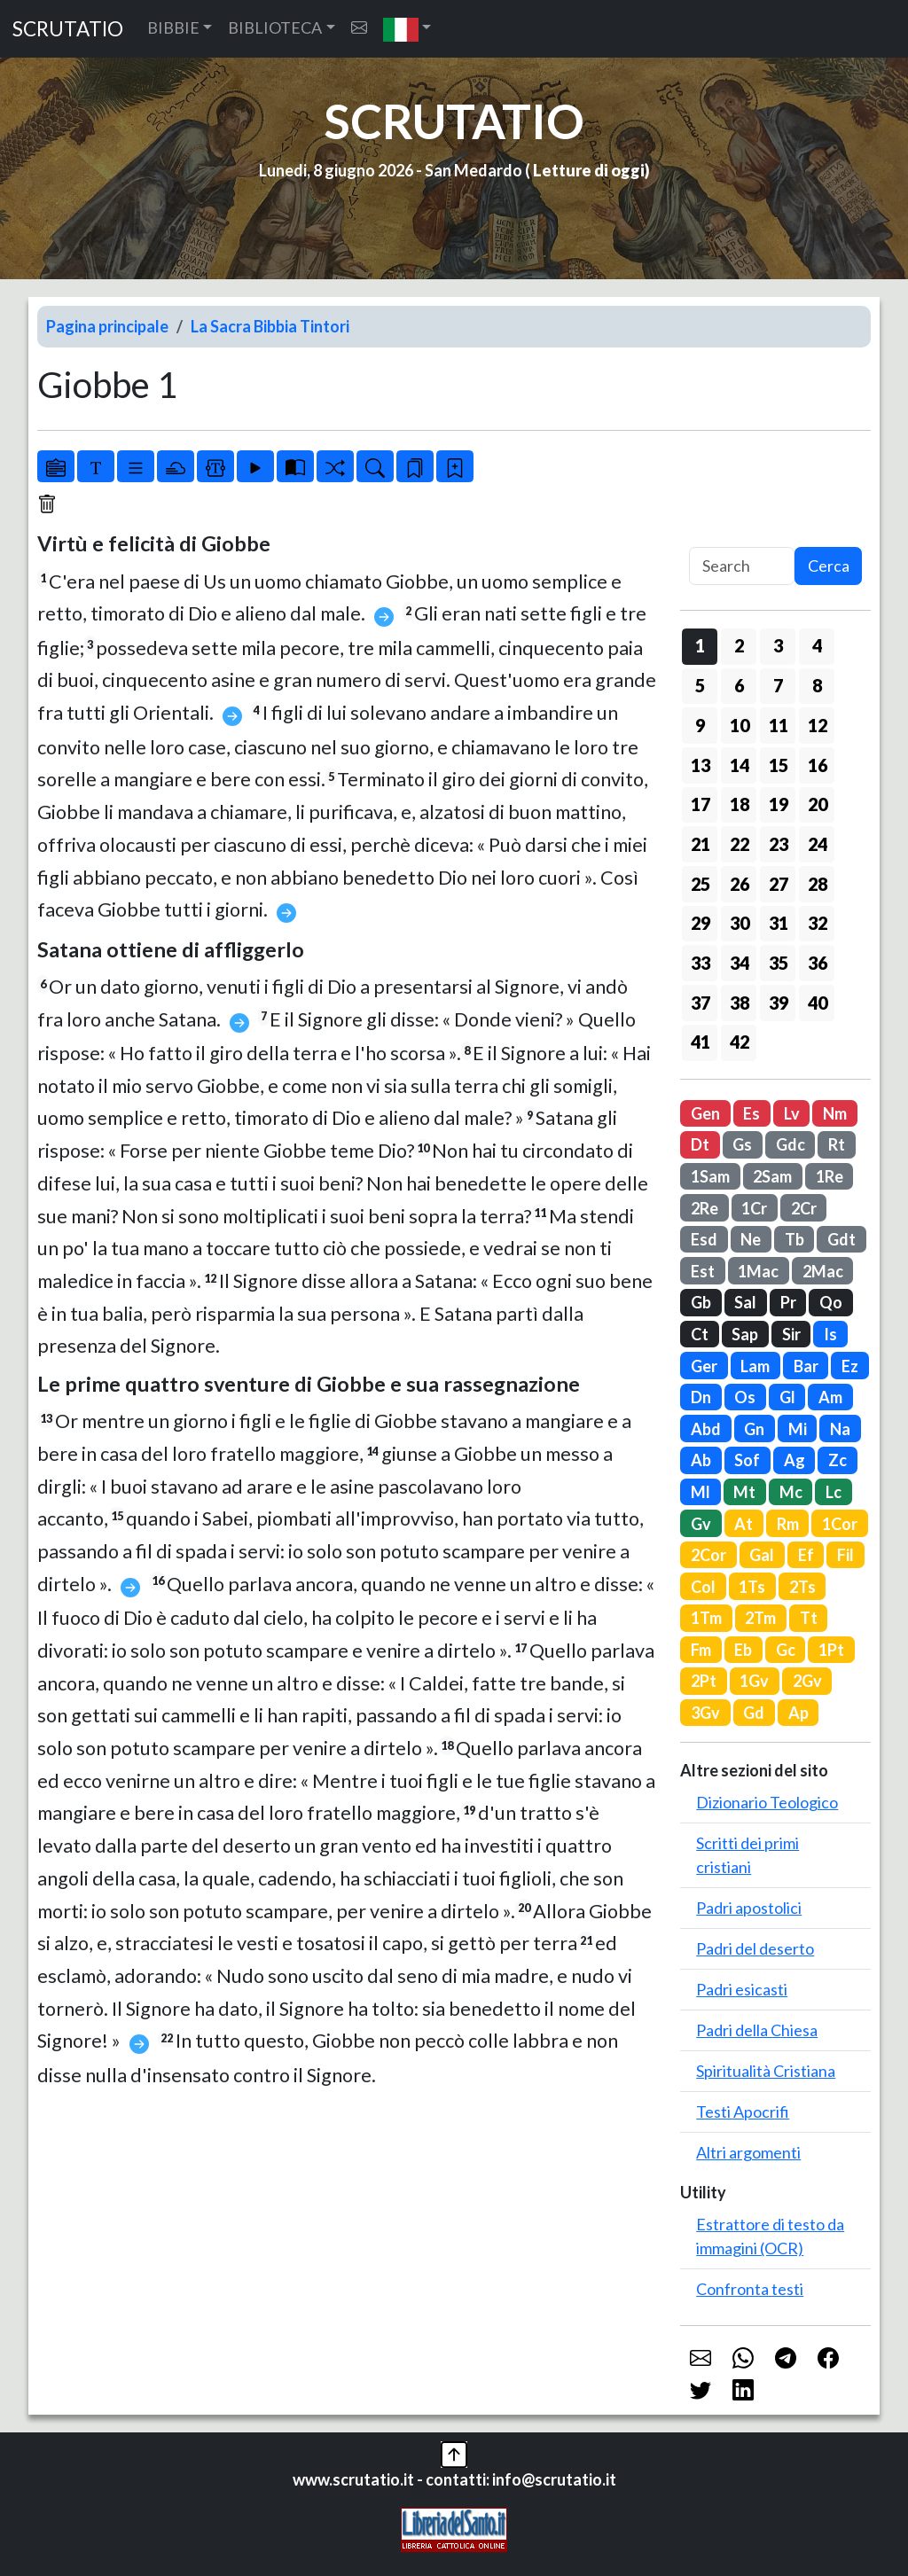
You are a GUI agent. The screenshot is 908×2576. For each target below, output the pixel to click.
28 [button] (817, 883)
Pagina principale (107, 326)
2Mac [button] (822, 1271)
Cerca (828, 565)
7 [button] (778, 685)
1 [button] (700, 645)
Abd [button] (706, 1429)
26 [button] (739, 883)
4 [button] (817, 645)
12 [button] (817, 725)
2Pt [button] (703, 1680)
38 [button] (739, 1002)
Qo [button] (830, 1302)
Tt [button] (809, 1618)
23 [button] (778, 844)
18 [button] (739, 804)
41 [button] (700, 1041)
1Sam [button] (710, 1176)
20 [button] (817, 804)
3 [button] (778, 645)
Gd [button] (753, 1712)
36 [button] (817, 962)
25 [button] (700, 883)
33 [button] (700, 962)
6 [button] (739, 685)
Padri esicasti (741, 1989)
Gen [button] (705, 1113)
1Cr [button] (754, 1208)
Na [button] (840, 1429)
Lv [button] (792, 1113)
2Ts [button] (802, 1586)
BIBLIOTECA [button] (275, 27)
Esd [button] (704, 1239)
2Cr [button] (804, 1208)
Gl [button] (787, 1397)
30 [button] (739, 922)
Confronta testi (749, 2289)
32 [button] (817, 922)
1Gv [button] (754, 1680)
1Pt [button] (831, 1649)
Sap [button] (745, 1334)
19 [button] (778, 804)
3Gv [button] (705, 1712)
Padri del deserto (755, 1948)
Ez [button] (849, 1366)
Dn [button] (701, 1397)
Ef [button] (806, 1555)
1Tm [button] (706, 1618)
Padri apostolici (749, 1907)
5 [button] (700, 685)
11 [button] (778, 725)
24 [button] (817, 844)
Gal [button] (761, 1555)
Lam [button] (755, 1366)
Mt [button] (744, 1492)
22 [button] (739, 844)
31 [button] (778, 922)
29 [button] (700, 922)
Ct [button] (699, 1334)
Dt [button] (700, 1144)
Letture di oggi (589, 170)
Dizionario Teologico (767, 1802)
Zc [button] (837, 1460)
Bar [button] (806, 1366)
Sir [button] (791, 1334)
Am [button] (830, 1397)
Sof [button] (747, 1460)
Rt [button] (836, 1144)
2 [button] (739, 645)
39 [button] (778, 1002)
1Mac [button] (758, 1271)
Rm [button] (788, 1524)
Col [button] (703, 1586)
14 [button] (739, 765)
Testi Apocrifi (742, 2111)
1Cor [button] (839, 1524)
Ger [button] (704, 1366)
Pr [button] (788, 1302)
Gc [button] (785, 1649)
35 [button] (778, 962)
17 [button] (700, 804)
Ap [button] (798, 1712)
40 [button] (817, 1002)
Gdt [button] (841, 1239)
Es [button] (751, 1113)
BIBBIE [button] (173, 27)
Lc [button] (833, 1492)
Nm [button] (835, 1113)
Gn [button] (754, 1429)
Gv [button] (701, 1524)
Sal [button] (745, 1302)
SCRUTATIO (67, 29)
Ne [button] (750, 1239)
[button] (407, 29)
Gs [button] (742, 1144)
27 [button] (778, 883)
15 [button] (778, 765)
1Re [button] (829, 1176)
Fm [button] (701, 1649)
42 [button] (739, 1041)
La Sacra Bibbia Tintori (270, 326)
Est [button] (703, 1271)
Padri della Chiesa (757, 2030)
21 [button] (700, 844)
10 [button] (739, 725)
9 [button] (700, 725)
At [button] (743, 1524)
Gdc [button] (790, 1144)
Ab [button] (701, 1460)
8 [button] (817, 685)
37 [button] (700, 1002)
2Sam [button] (772, 1176)
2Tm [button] (760, 1618)
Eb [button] (743, 1649)
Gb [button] (701, 1302)
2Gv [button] (807, 1680)
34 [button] (739, 962)
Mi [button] (797, 1429)
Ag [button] (794, 1460)
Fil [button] (845, 1555)
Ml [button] (700, 1492)
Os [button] (744, 1397)
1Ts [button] (752, 1586)
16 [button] (817, 765)
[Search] (741, 566)
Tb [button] (794, 1239)
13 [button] (700, 765)
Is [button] (830, 1334)
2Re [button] (704, 1208)
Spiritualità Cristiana (765, 2070)
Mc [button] (790, 1492)
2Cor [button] (708, 1555)
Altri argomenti (748, 2152)
